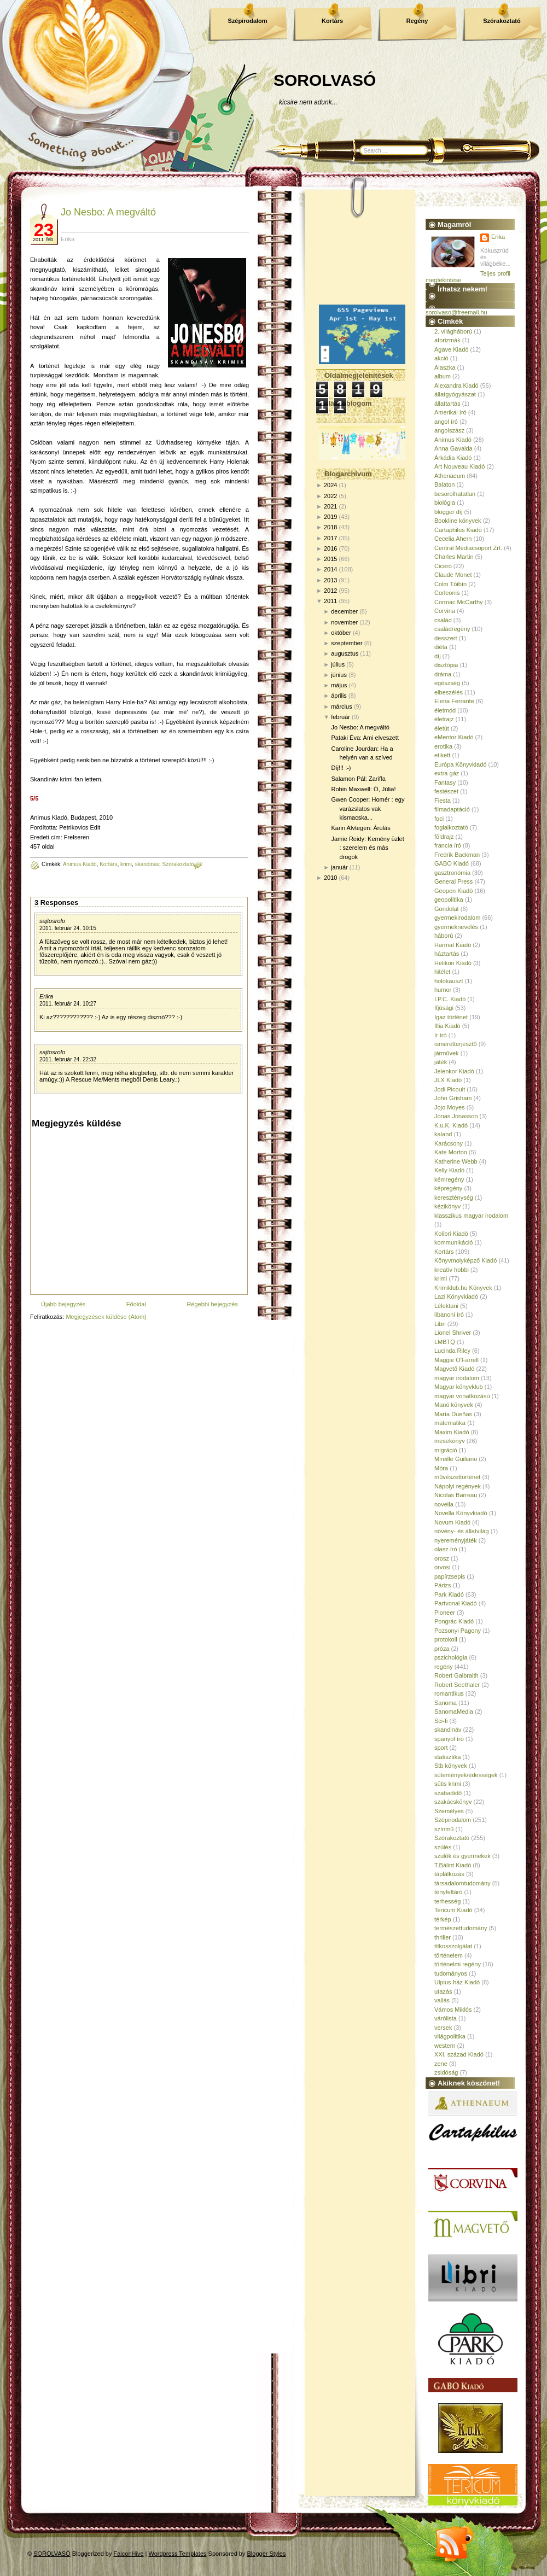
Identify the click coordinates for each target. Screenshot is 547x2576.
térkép (442, 1919)
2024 (330, 485)
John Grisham (453, 1098)
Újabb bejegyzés (63, 1304)
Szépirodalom (247, 20)
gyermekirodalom (457, 917)
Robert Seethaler (457, 1684)
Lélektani (446, 1305)
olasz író (445, 1549)
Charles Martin (454, 556)
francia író (447, 845)
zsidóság (446, 2072)
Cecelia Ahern (453, 538)
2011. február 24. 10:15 (67, 928)
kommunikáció (453, 1242)
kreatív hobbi (451, 1269)
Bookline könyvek (457, 520)
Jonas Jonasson (456, 1116)
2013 (330, 580)
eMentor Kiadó (454, 737)
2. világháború (453, 331)
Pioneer (444, 1612)
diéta (440, 647)
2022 (330, 496)
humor (442, 989)
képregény (448, 1188)
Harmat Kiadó (452, 945)
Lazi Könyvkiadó (456, 1296)
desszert (445, 638)
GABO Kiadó (451, 863)
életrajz (443, 719)
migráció (445, 1450)
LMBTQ (444, 1342)
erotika (443, 746)
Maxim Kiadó (451, 1432)
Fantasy (445, 782)
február (340, 717)
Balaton (444, 484)
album (442, 376)
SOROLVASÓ (325, 80)
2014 (330, 569)
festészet (446, 791)
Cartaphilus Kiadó (458, 530)
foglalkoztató (451, 827)
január (339, 867)
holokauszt (448, 981)
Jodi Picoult (449, 1089)
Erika (46, 996)
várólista (445, 2018)
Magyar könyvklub (458, 1386)
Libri (440, 1324)
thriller (442, 1937)
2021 (330, 506)
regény (443, 1666)
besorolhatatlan (454, 493)
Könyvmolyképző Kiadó (465, 1260)
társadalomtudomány (462, 1883)
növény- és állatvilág (461, 1531)
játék (440, 1062)
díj (437, 656)
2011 (330, 601)
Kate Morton (450, 1152)
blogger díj (448, 512)
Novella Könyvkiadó (460, 1513)
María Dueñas (453, 1414)
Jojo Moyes (449, 1107)
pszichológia (451, 1657)
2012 (330, 590)
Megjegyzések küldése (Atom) (106, 1316)
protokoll (445, 1639)
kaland (443, 1134)
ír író (440, 1035)
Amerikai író (450, 412)
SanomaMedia (453, 1711)
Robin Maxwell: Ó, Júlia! (363, 789)
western (445, 2045)
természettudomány (460, 1928)
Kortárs (332, 20)
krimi (126, 864)
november (344, 622)
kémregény (449, 1179)
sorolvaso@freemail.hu (456, 312)
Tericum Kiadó (453, 1910)
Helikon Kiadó (453, 963)
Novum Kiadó (452, 1522)
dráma (442, 674)
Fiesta (442, 800)
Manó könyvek (453, 1404)
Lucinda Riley (452, 1350)
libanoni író (449, 1314)
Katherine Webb (456, 1161)
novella (443, 1504)
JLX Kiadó (448, 1080)
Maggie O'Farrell (456, 1360)
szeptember (346, 643)
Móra (441, 1468)
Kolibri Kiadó (451, 1233)
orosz (441, 1558)
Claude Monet (453, 574)
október (341, 632)
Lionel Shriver (452, 1332)
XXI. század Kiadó (459, 2054)
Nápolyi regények (457, 1486)
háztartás (446, 953)
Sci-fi (440, 1721)
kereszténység (453, 1197)
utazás (443, 1991)
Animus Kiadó (80, 864)
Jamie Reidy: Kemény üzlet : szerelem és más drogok (367, 848)
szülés (442, 1847)
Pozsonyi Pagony (457, 1630)
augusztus (344, 653)
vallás (442, 2000)
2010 (330, 877)
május (339, 685)
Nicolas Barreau (455, 1495)
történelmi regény (457, 1964)
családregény (452, 629)
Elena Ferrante (454, 701)
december (344, 611)
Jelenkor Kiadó (454, 1071)
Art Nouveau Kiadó (459, 466)
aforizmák (447, 340)
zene (440, 2063)
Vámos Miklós (453, 2009)
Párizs (442, 1585)
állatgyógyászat (455, 394)
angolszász (449, 430)
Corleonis (446, 592)
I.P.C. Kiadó (449, 999)
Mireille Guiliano (455, 1459)
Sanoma (445, 1702)
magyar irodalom (456, 1378)
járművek (446, 1053)
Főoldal (136, 1304)
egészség (447, 683)
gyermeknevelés (456, 927)
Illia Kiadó (447, 1026)
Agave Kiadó (451, 349)
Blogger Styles (266, 2553)
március (341, 706)
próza (442, 1648)
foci (439, 818)
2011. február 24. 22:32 (67, 1059)
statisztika (447, 1757)
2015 (330, 559)
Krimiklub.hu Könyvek (463, 1287)
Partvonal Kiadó (455, 1603)
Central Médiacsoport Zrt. (468, 548)
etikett (442, 755)
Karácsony (448, 1143)
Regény (417, 20)
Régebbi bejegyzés (212, 1304)
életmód (445, 710)
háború (443, 935)
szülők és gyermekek (462, 1856)
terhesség (447, 1901)
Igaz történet (451, 1017)
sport (440, 1747)
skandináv (147, 864)
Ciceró (443, 566)
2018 (330, 527)
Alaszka (445, 367)
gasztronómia (452, 872)
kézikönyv (447, 1206)
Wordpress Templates (178, 2553)
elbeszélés (448, 692)
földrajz (443, 836)
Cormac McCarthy (458, 602)
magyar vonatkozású (462, 1396)
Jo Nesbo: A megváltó (108, 212)
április (339, 695)
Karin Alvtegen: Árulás (360, 828)
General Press (453, 881)
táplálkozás (449, 1874)
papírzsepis (449, 1576)
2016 (330, 548)
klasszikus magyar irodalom (471, 1215)
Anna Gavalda (453, 448)
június (339, 674)
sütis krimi (447, 1783)
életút (441, 728)
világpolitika (449, 2036)
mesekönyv (449, 1441)
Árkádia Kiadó (453, 457)
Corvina (444, 611)
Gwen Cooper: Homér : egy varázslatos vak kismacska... (367, 808)
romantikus (449, 1693)
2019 (330, 516)
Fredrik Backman (457, 854)
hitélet (442, 971)
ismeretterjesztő (455, 1044)
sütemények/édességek (466, 1775)
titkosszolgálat (453, 1946)
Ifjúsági (443, 1007)
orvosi (442, 1567)
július (338, 664)
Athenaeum (449, 475)
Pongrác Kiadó (454, 1621)
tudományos (450, 1973)
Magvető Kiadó (454, 1368)
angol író (446, 421)
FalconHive (129, 2553)
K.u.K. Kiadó (451, 1125)
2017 (330, 538)
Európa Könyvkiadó (460, 764)
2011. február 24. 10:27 (67, 1004)
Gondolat (446, 909)
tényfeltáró (448, 1892)
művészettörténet (457, 1477)
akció (441, 358)
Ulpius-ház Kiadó (457, 1982)
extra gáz (446, 773)
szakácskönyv (453, 1801)
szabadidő (448, 1793)
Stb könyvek (450, 1765)
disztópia (446, 665)
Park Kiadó (449, 1594)
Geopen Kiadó (453, 890)
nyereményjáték (455, 1540)
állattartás (447, 403)
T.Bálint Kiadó (452, 1865)
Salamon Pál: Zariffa (358, 778)
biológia (444, 502)
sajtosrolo (52, 921)
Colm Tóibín (450, 584)
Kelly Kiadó (449, 1170)
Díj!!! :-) (341, 767)
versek (443, 2027)
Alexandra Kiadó (456, 385)
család (443, 620)
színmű (443, 1829)
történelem (448, 1955)
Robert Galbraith (456, 1675)
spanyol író (449, 1739)
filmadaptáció (452, 809)
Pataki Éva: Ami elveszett (365, 737)
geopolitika (448, 899)
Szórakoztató (501, 20)
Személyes (449, 1811)
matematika (449, 1423)
